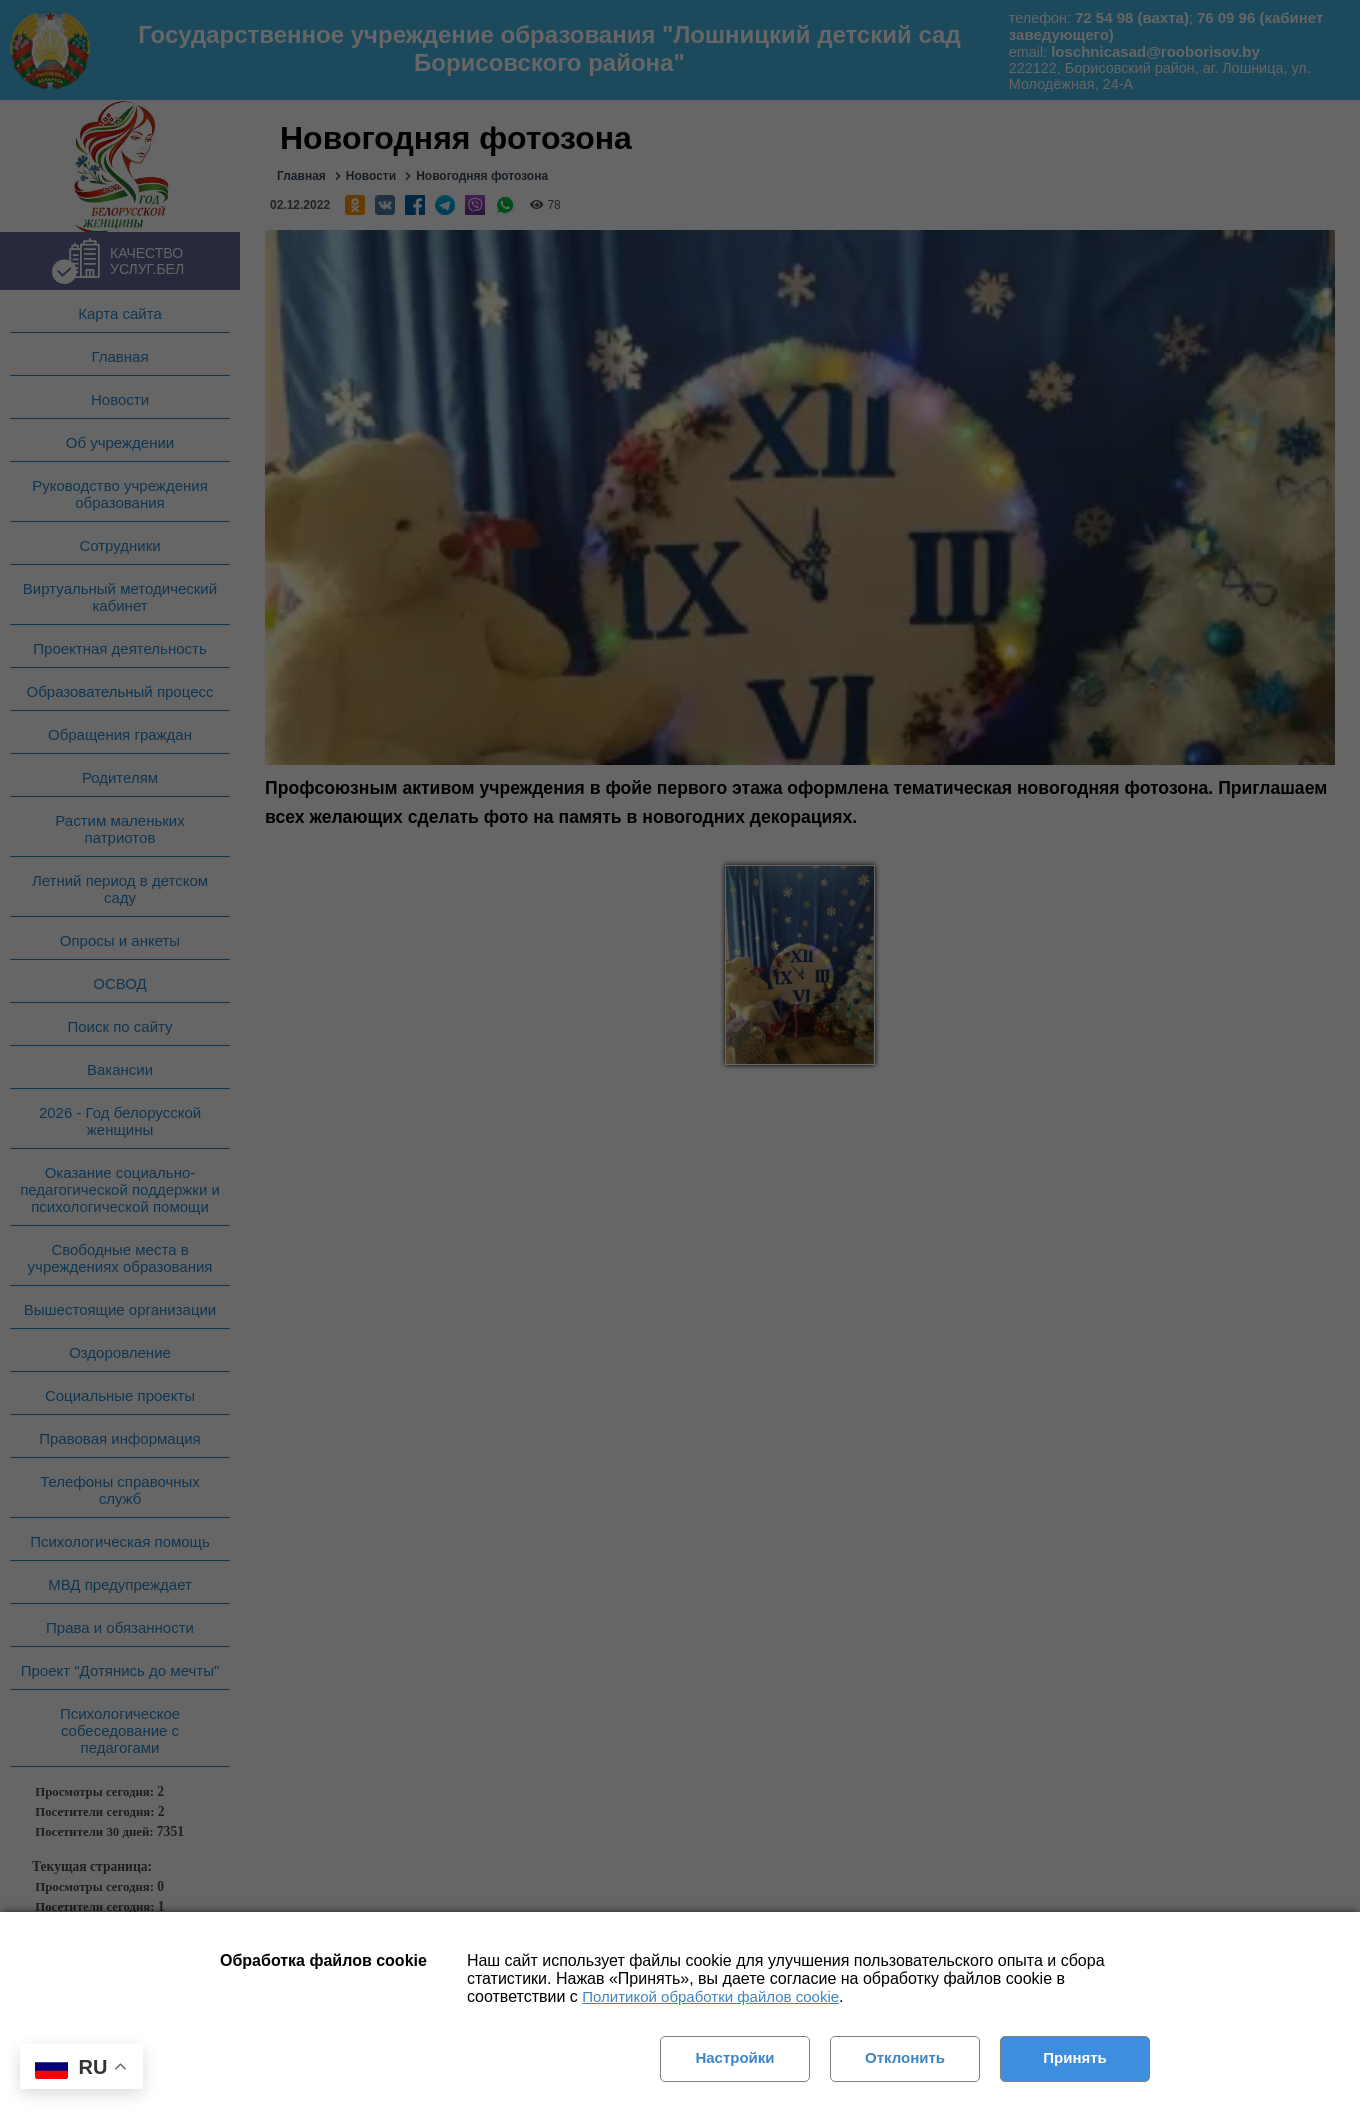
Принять (1075, 2057)
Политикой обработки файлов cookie (710, 1996)
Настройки (734, 2057)
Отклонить (905, 2057)
